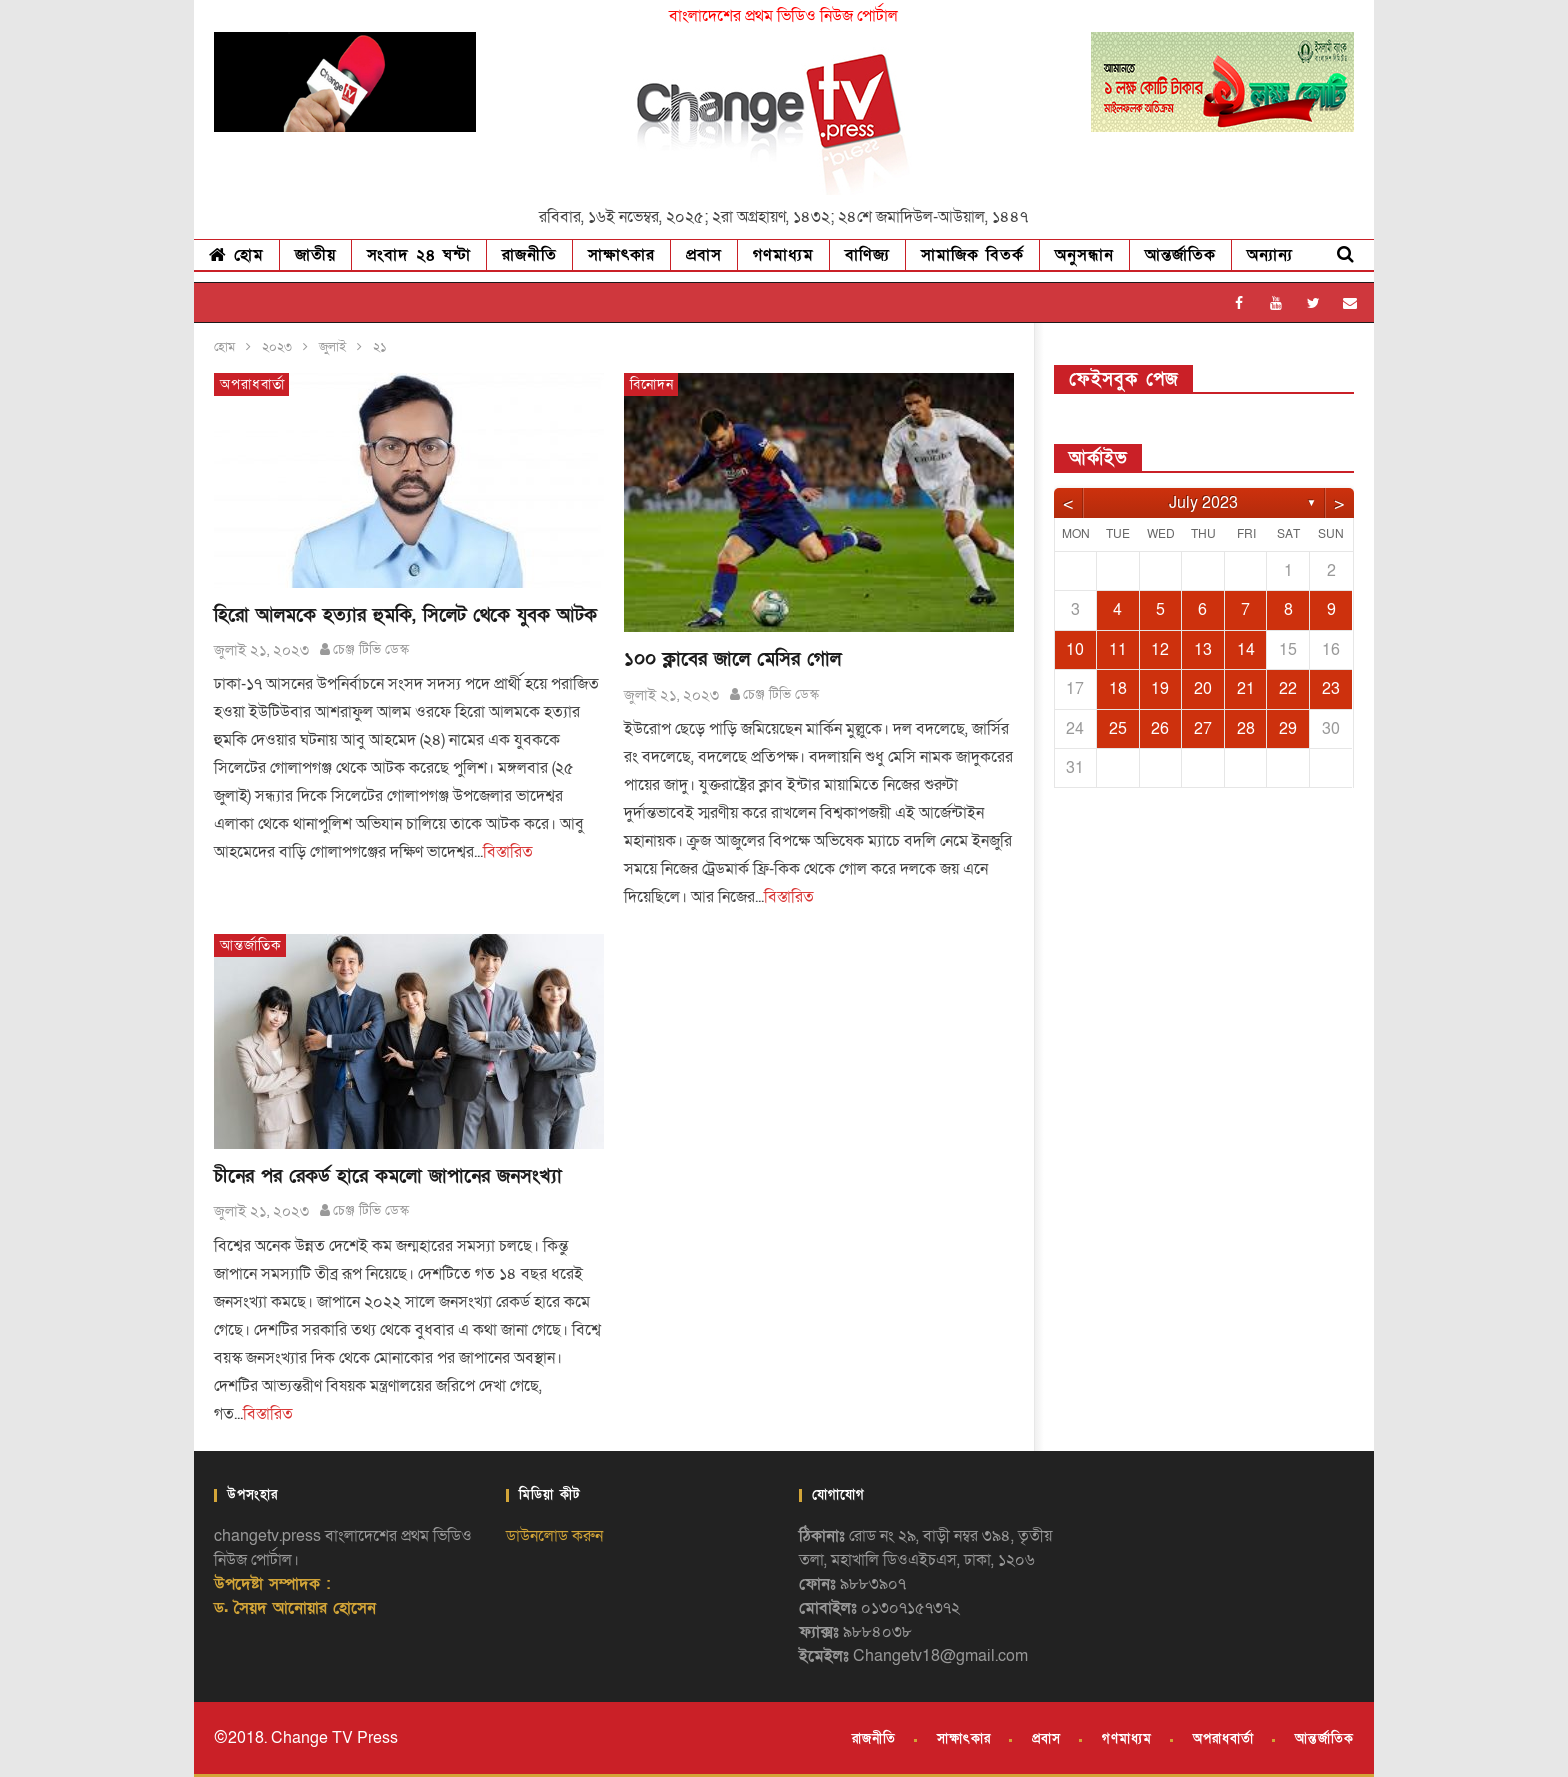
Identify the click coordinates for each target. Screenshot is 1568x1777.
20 (1203, 689)
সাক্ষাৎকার (621, 255)
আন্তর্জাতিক (1180, 255)
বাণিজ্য (867, 255)
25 (1118, 729)
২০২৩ (277, 347)
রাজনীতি (529, 255)
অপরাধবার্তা (252, 384)
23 (1331, 689)
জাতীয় (315, 255)
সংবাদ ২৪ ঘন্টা (419, 255)
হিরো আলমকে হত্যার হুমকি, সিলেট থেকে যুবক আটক (405, 615)
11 (1118, 650)
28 (1246, 729)
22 (1288, 689)
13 (1203, 650)
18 (1118, 689)
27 (1203, 729)
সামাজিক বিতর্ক (972, 255)
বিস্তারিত (508, 852)
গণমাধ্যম (783, 255)
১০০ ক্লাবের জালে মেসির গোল (732, 659)
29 (1288, 729)
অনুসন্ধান (1084, 255)
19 (1160, 689)
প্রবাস (704, 255)
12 (1160, 650)
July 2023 (1203, 503)
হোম (236, 255)
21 (1246, 689)
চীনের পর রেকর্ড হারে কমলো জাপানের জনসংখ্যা (388, 1176)
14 (1246, 650)
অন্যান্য (1270, 255)
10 (1075, 650)
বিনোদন (652, 384)
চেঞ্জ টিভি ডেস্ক (371, 649)
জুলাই (332, 347)
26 (1160, 729)
